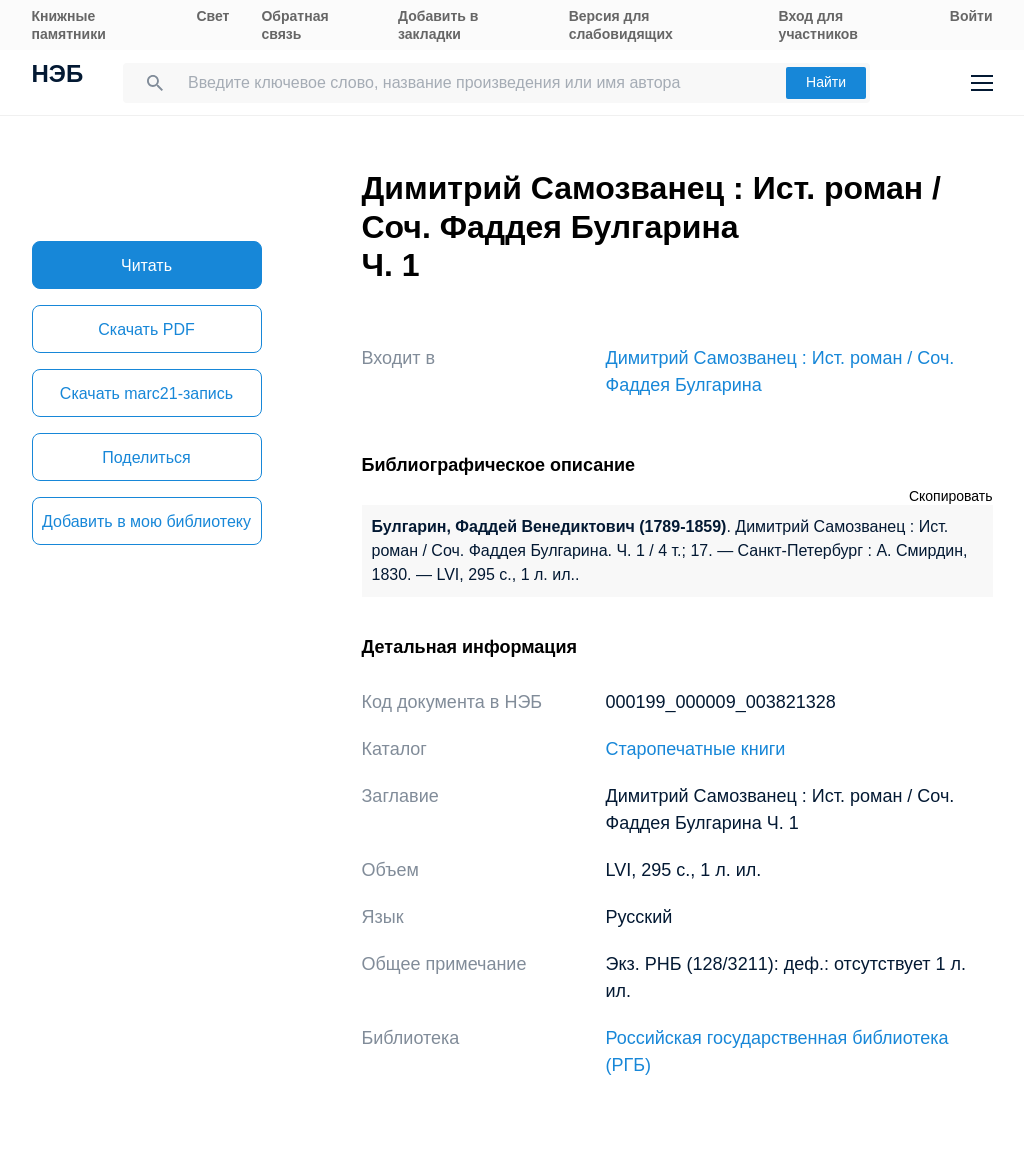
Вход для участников (818, 25)
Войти (971, 16)
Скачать (146, 329)
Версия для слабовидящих (621, 25)
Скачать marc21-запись (146, 393)
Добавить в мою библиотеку (146, 521)
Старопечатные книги (696, 749)
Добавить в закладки (438, 25)
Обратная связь (294, 25)
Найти (826, 82)
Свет (212, 16)
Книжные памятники (69, 25)
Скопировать (951, 496)
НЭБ (58, 76)
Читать (146, 265)
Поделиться (146, 457)
